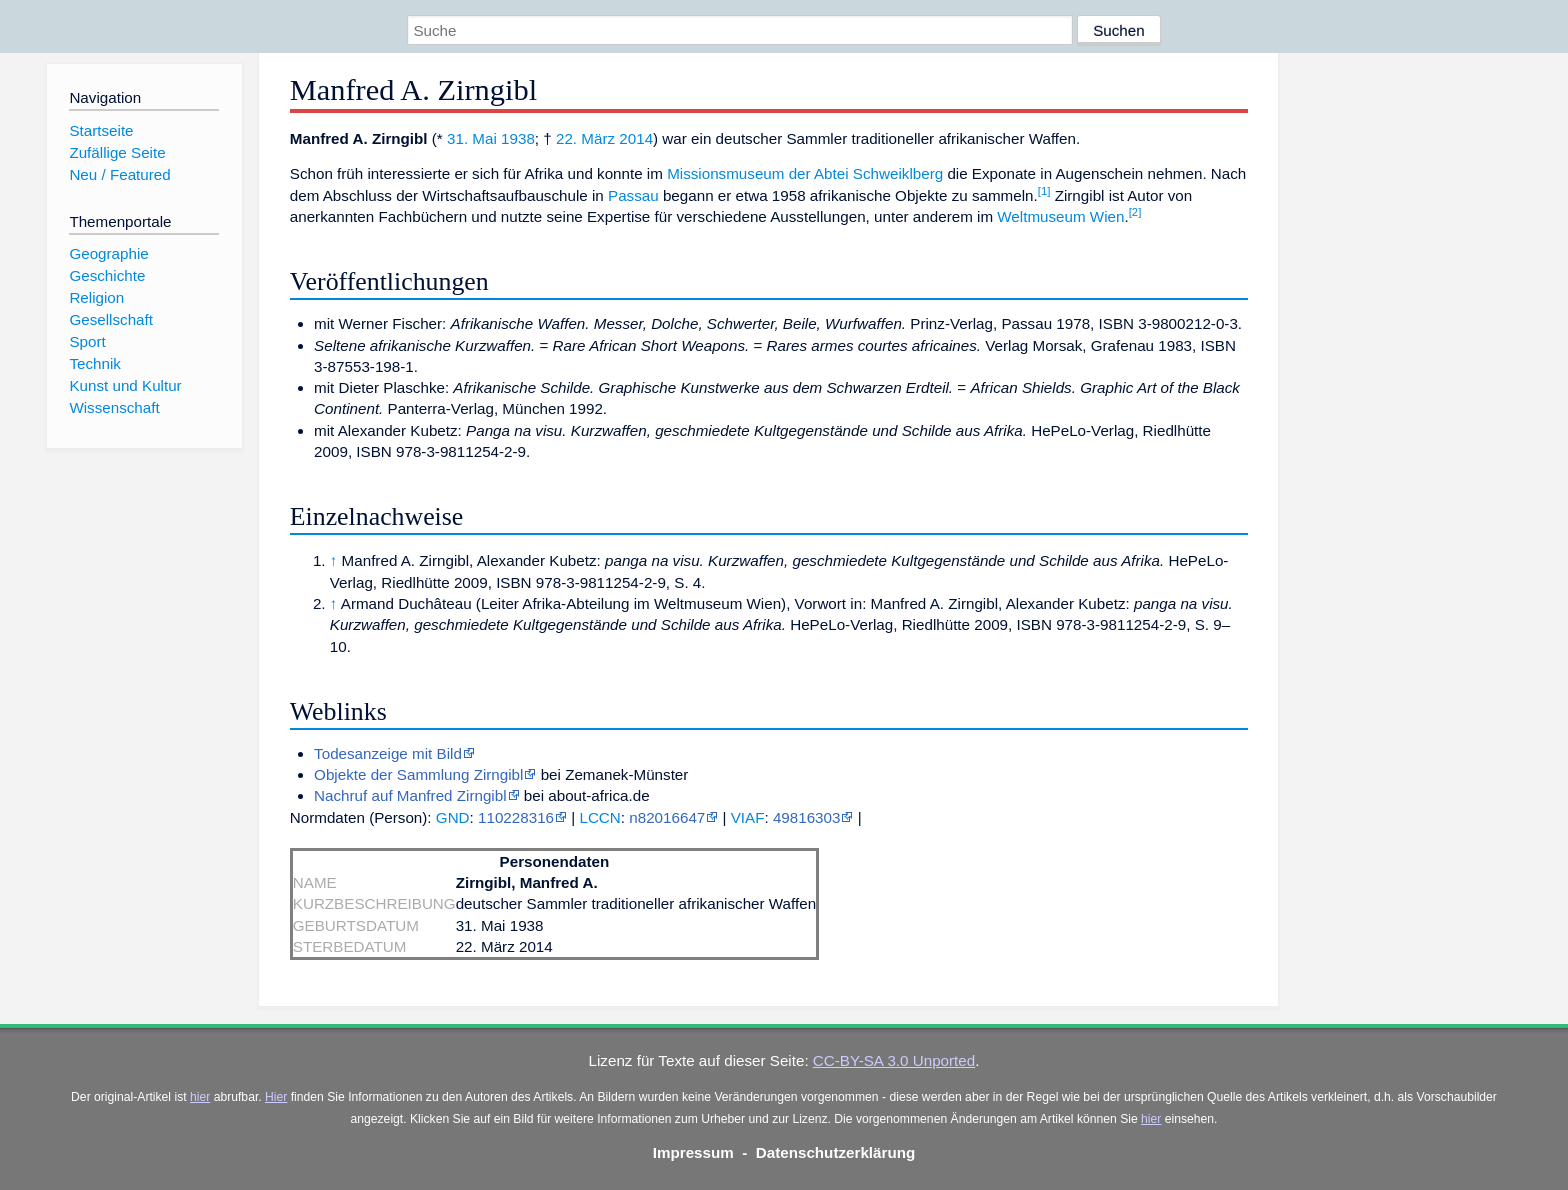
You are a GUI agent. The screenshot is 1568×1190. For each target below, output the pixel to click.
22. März (585, 138)
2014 (636, 138)
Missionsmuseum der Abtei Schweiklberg (805, 173)
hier (200, 1097)
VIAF (748, 817)
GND (453, 817)
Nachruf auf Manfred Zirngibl (410, 795)
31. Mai (472, 138)
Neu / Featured (119, 174)
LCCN (599, 817)
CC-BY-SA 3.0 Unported (894, 1060)
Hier (276, 1097)
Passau (633, 195)
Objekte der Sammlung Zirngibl (418, 774)
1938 (518, 138)
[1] (1044, 191)
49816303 (807, 817)
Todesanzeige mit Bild (388, 753)
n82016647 (667, 817)
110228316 (516, 817)
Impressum (693, 1152)
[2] (1135, 212)
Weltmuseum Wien (1060, 216)
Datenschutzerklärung (836, 1152)
